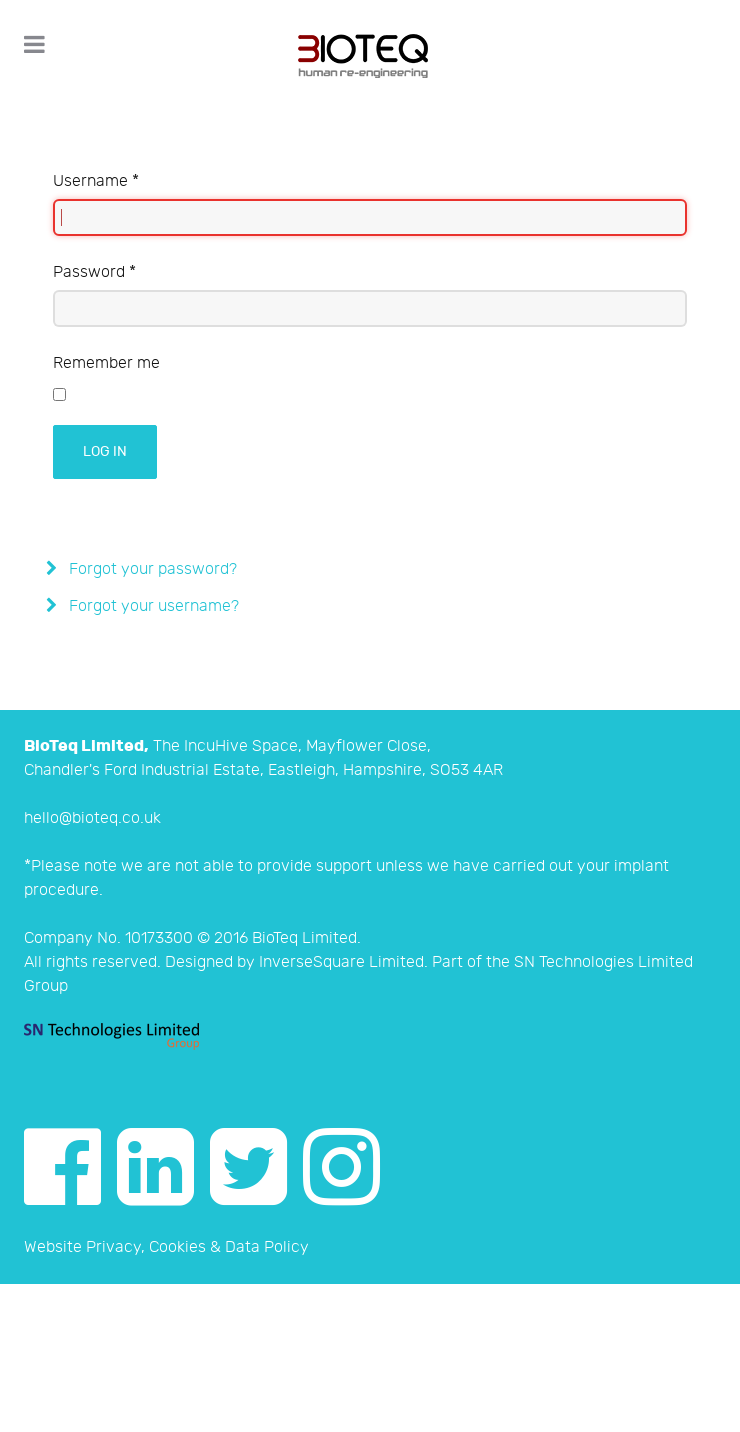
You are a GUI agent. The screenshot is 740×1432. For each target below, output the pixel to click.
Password (94, 272)
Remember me (106, 363)
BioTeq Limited (304, 938)
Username (96, 181)
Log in (105, 451)
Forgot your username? (152, 606)
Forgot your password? (151, 569)
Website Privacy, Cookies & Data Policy (166, 1247)
